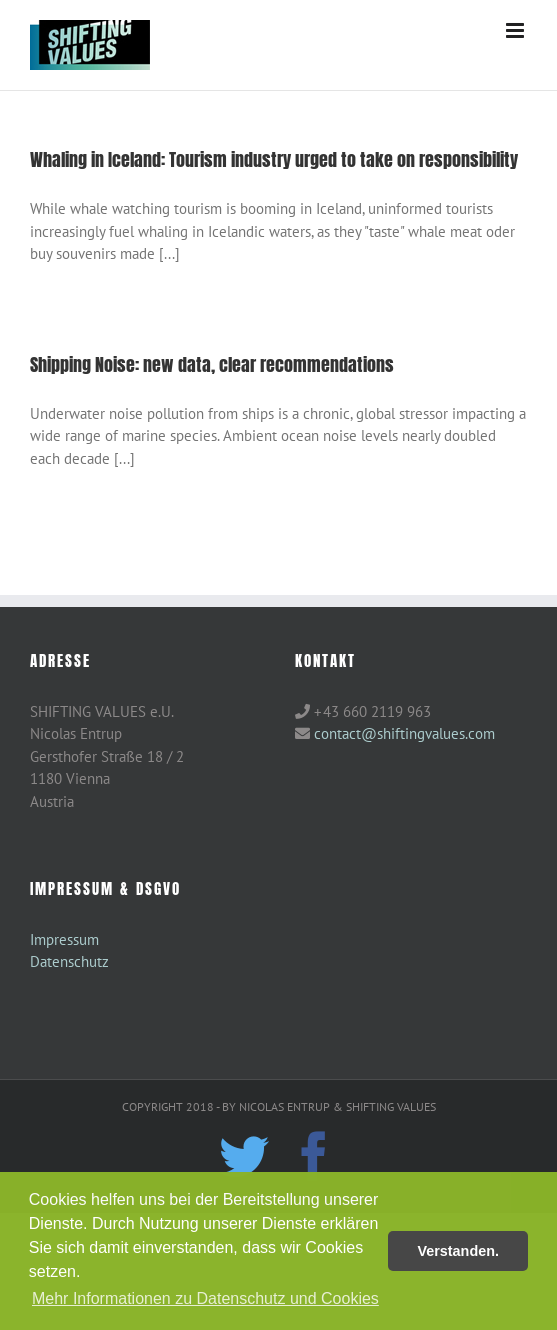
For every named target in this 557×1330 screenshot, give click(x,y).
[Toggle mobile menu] (516, 30)
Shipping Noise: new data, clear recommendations (212, 364)
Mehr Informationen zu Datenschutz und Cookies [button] (205, 1298)
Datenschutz (69, 961)
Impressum (64, 939)
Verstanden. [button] (458, 1251)
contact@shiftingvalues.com (404, 733)
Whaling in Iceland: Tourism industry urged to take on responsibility (274, 159)
